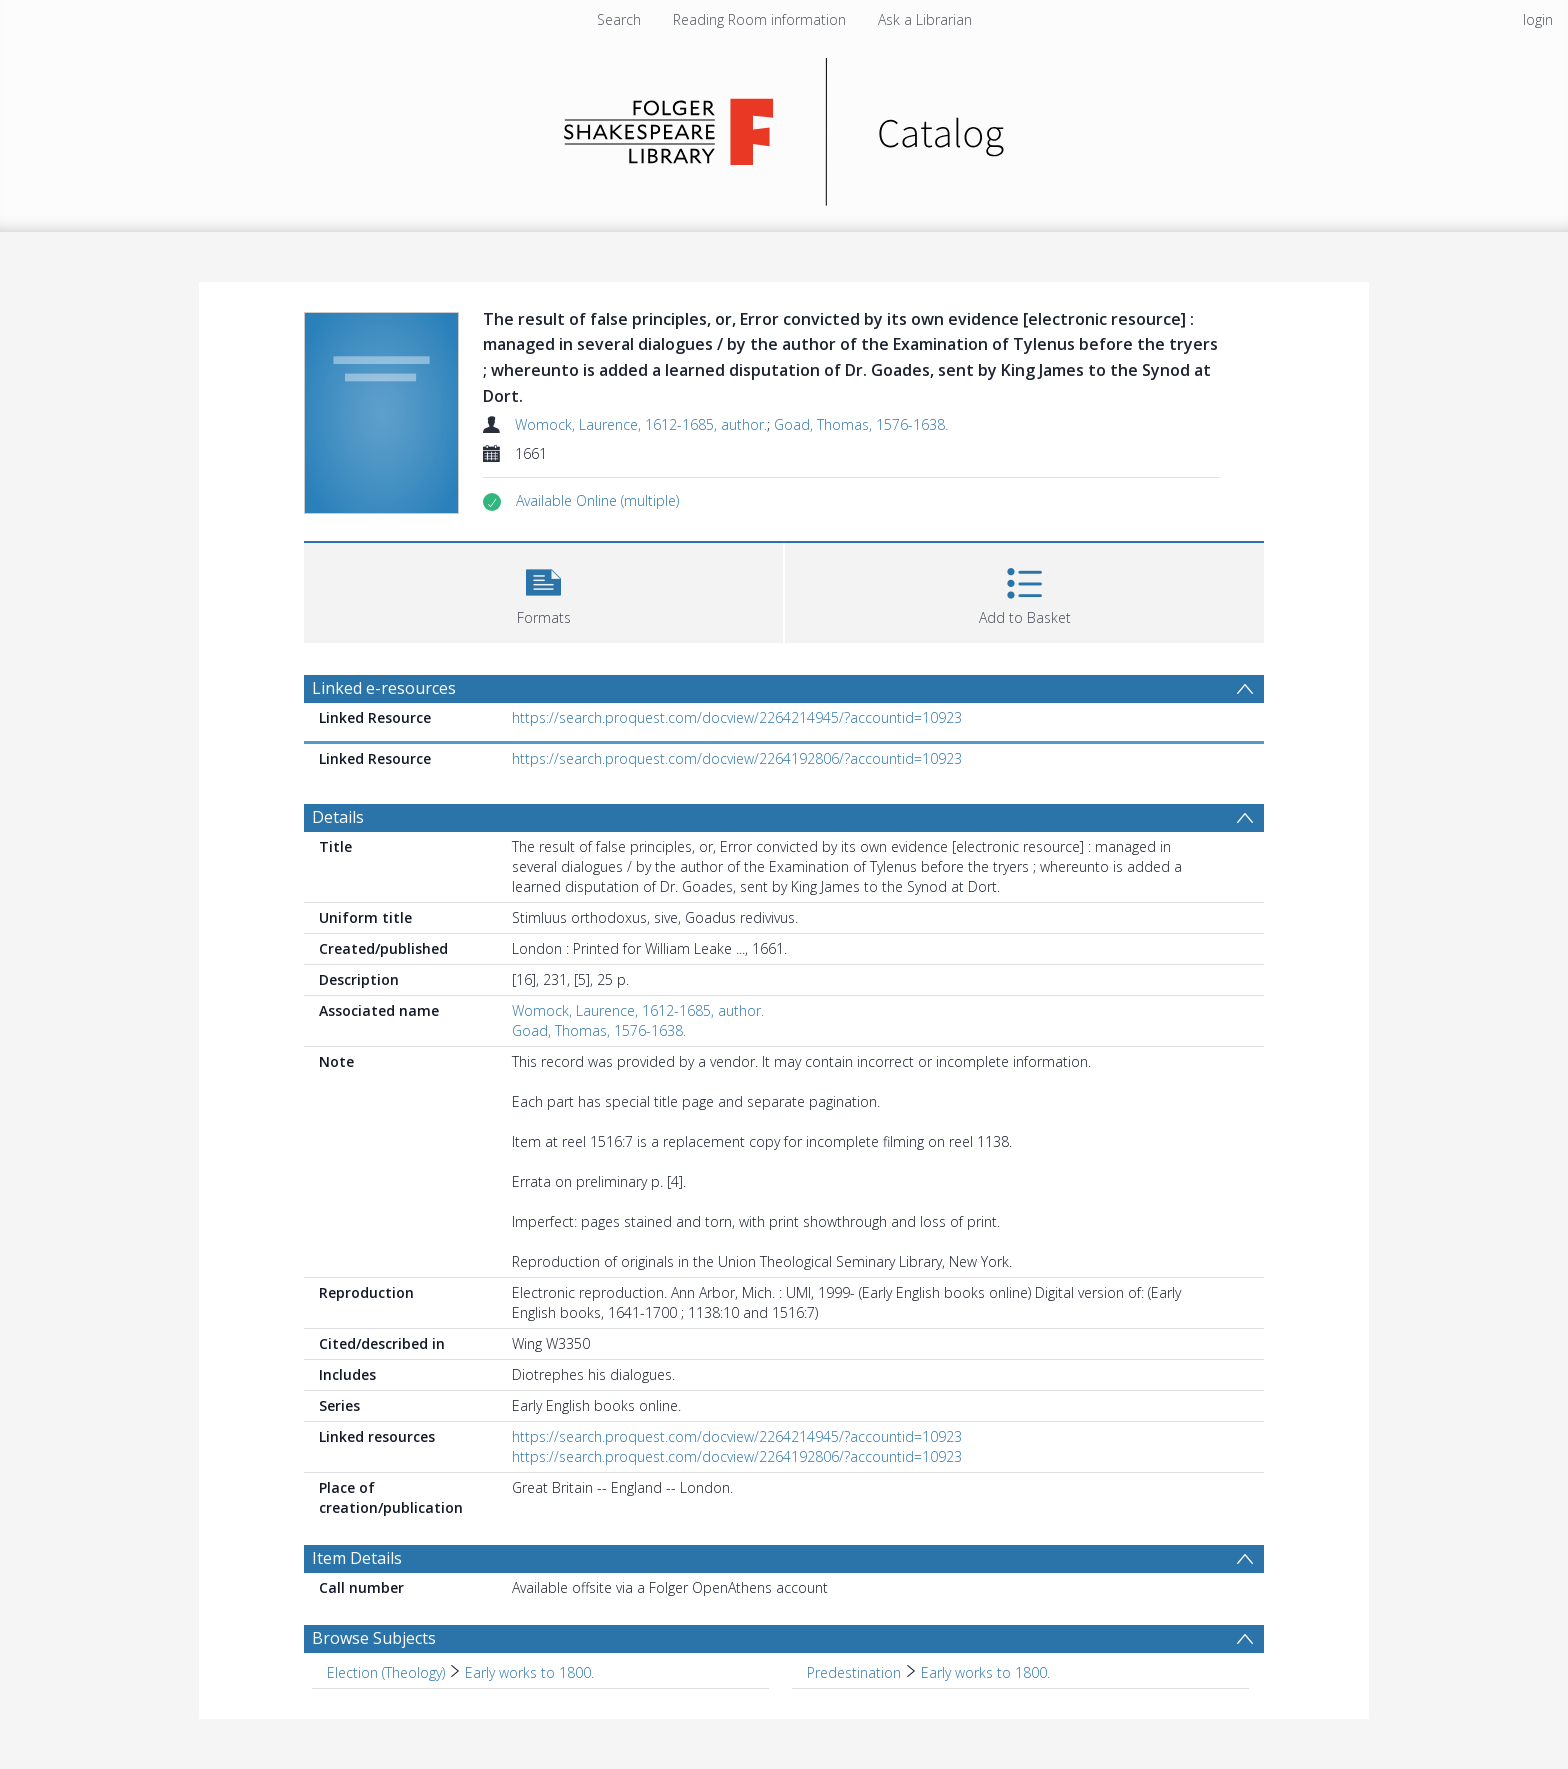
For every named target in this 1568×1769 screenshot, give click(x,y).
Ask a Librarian (925, 19)
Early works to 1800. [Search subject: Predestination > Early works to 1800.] (985, 1672)
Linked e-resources (384, 688)
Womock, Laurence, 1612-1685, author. (641, 424)
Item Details (357, 1558)
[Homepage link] (784, 126)
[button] (597, 501)
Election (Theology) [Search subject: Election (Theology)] (386, 1672)
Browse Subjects (374, 1638)
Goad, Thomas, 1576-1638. (861, 424)
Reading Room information (759, 19)
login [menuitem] (1538, 19)
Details (338, 817)
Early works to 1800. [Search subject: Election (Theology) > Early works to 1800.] (529, 1672)
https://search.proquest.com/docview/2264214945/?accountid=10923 (737, 717)
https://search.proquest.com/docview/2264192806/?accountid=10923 (737, 758)
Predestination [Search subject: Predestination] (854, 1672)
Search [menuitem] (619, 19)
